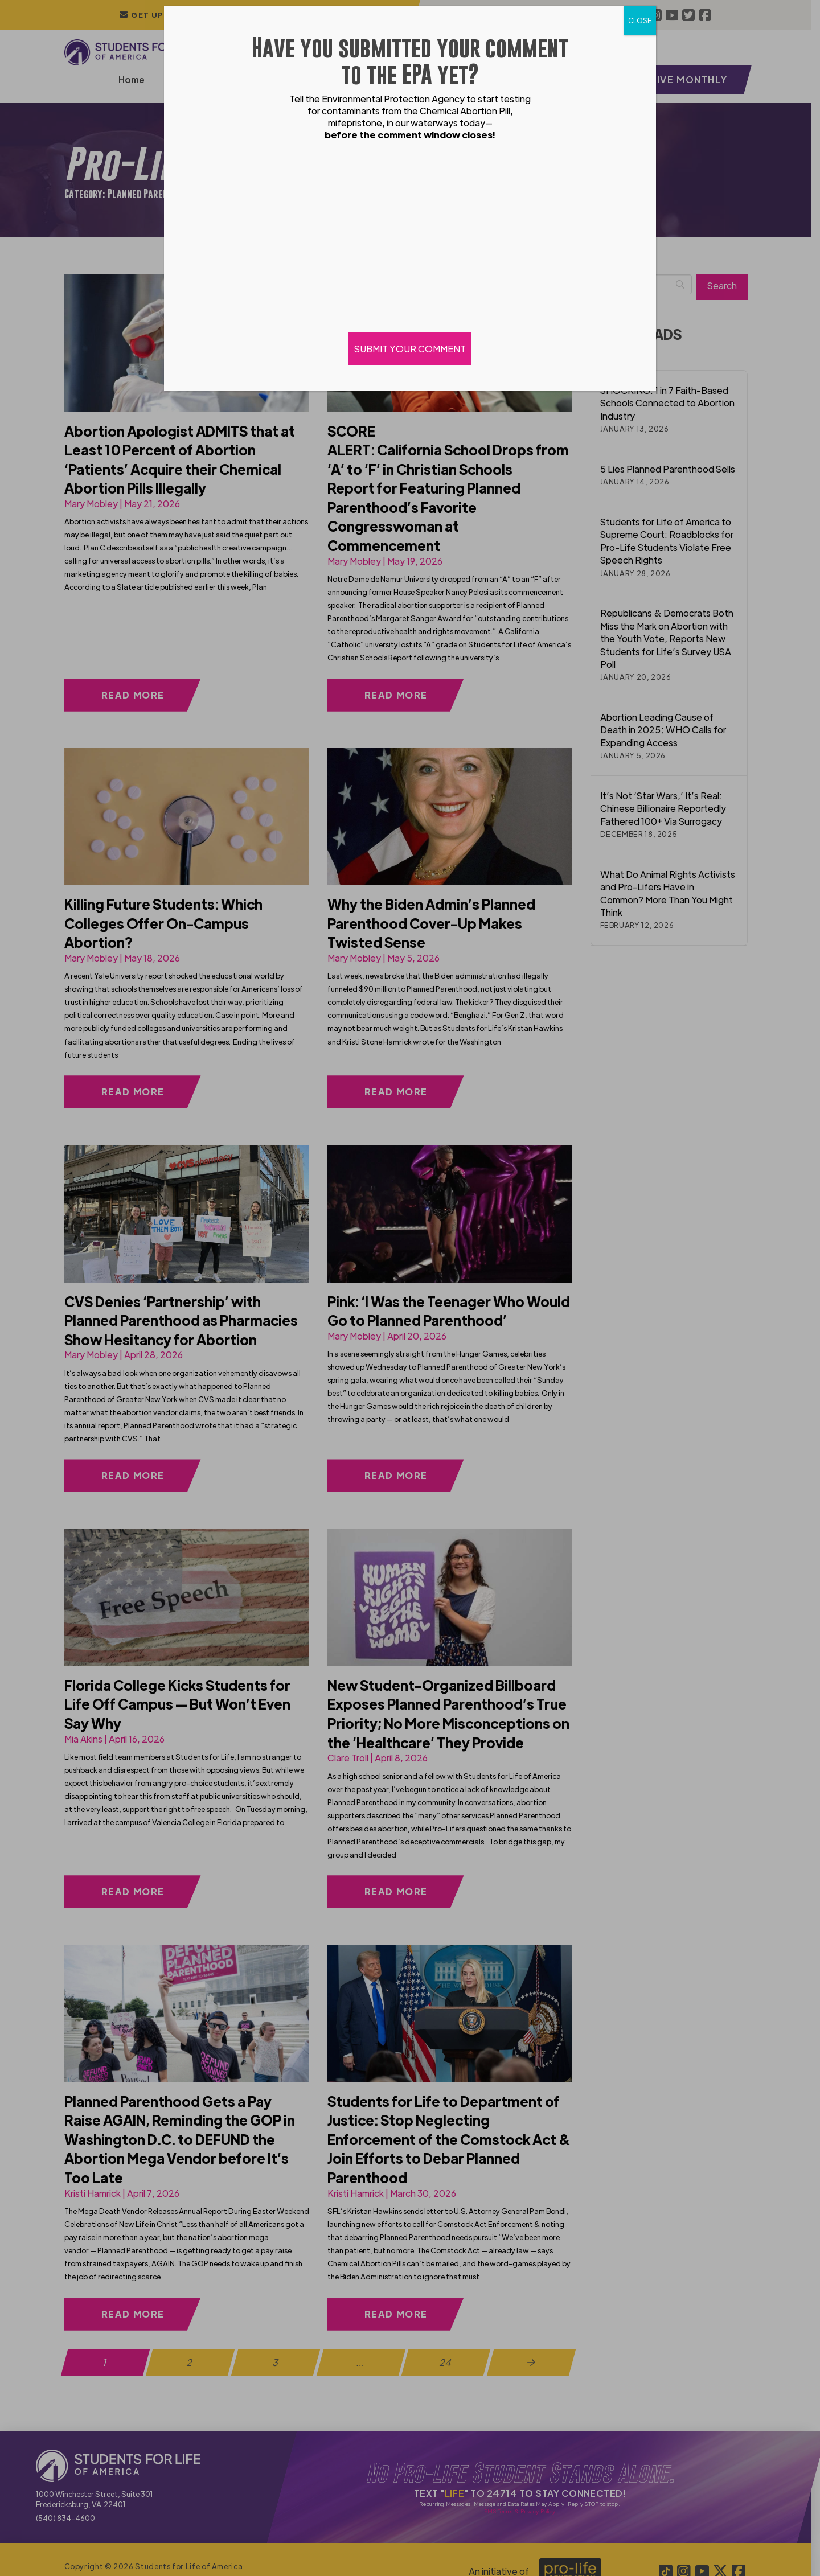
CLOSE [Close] (639, 20)
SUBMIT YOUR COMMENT (410, 349)
